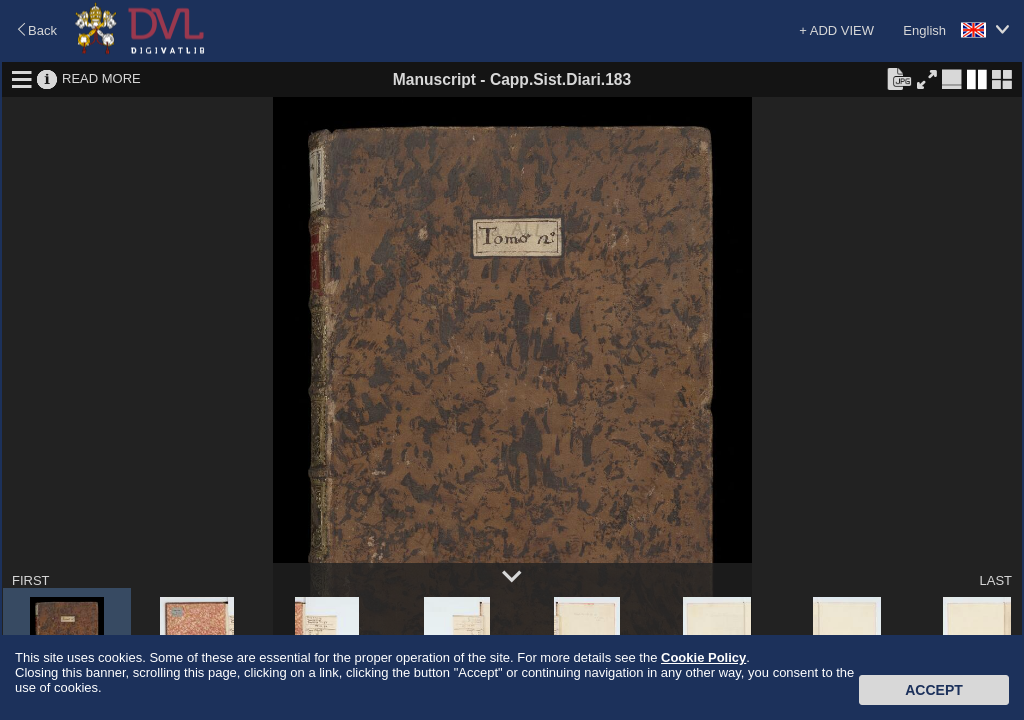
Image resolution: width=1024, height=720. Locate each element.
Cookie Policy (703, 657)
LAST (995, 580)
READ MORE (101, 78)
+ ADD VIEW (836, 30)
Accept (934, 690)
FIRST (31, 580)
